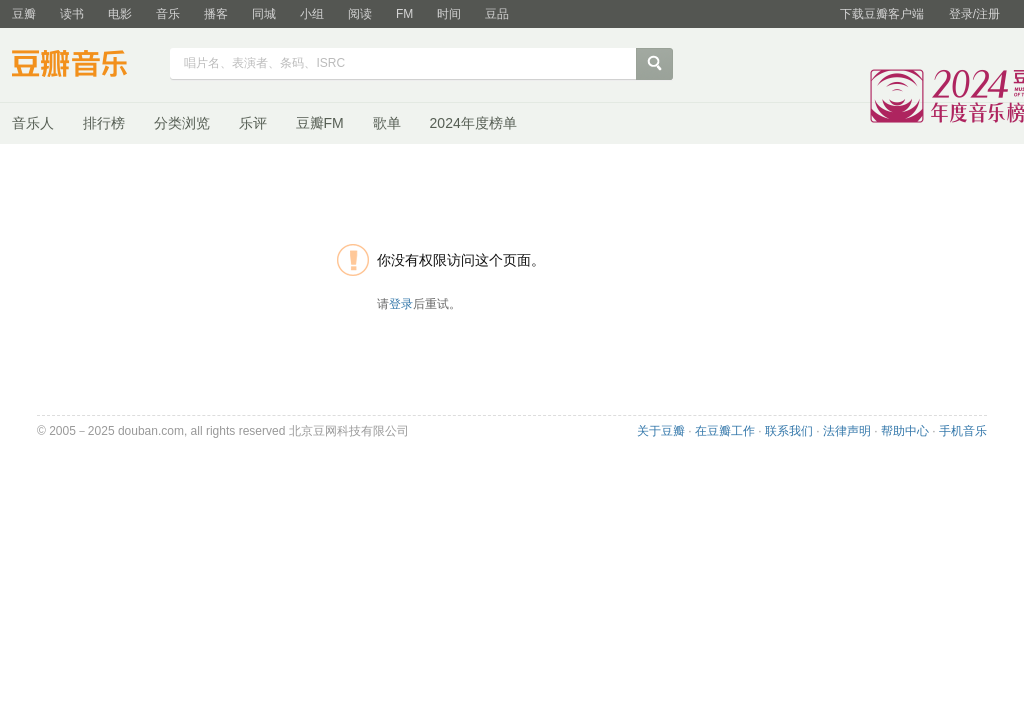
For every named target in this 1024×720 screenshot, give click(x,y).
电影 (120, 14)
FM (404, 14)
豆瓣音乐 (84, 66)
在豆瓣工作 (725, 431)
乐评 (253, 123)
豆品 (497, 14)
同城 (264, 14)
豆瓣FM (320, 123)
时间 (449, 14)
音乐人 (33, 123)
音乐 (168, 14)
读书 (72, 14)
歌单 (387, 123)
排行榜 (104, 123)
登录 (401, 304)
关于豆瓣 (661, 431)
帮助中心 (905, 431)
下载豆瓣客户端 (882, 14)
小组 (312, 14)
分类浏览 (182, 123)
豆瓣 (24, 14)
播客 (216, 14)
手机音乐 (963, 431)
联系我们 (789, 431)
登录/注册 (974, 14)
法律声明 (847, 431)
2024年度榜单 (473, 123)
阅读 (360, 14)
